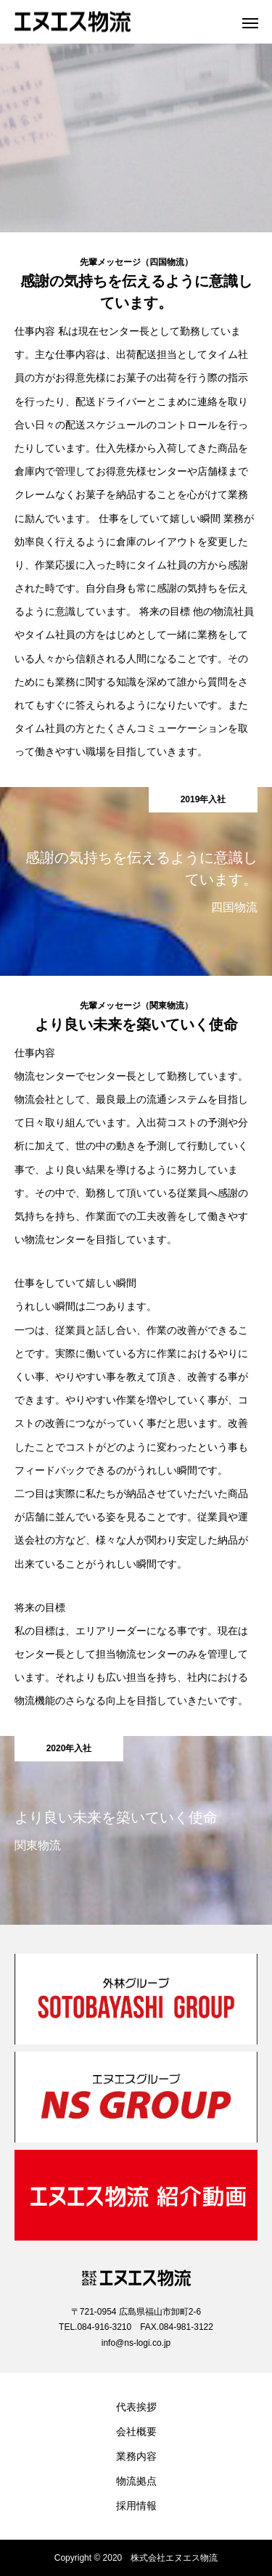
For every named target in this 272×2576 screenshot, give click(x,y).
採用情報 (136, 2505)
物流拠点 (136, 2481)
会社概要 (136, 2431)
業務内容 (136, 2456)
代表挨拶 (136, 2407)
